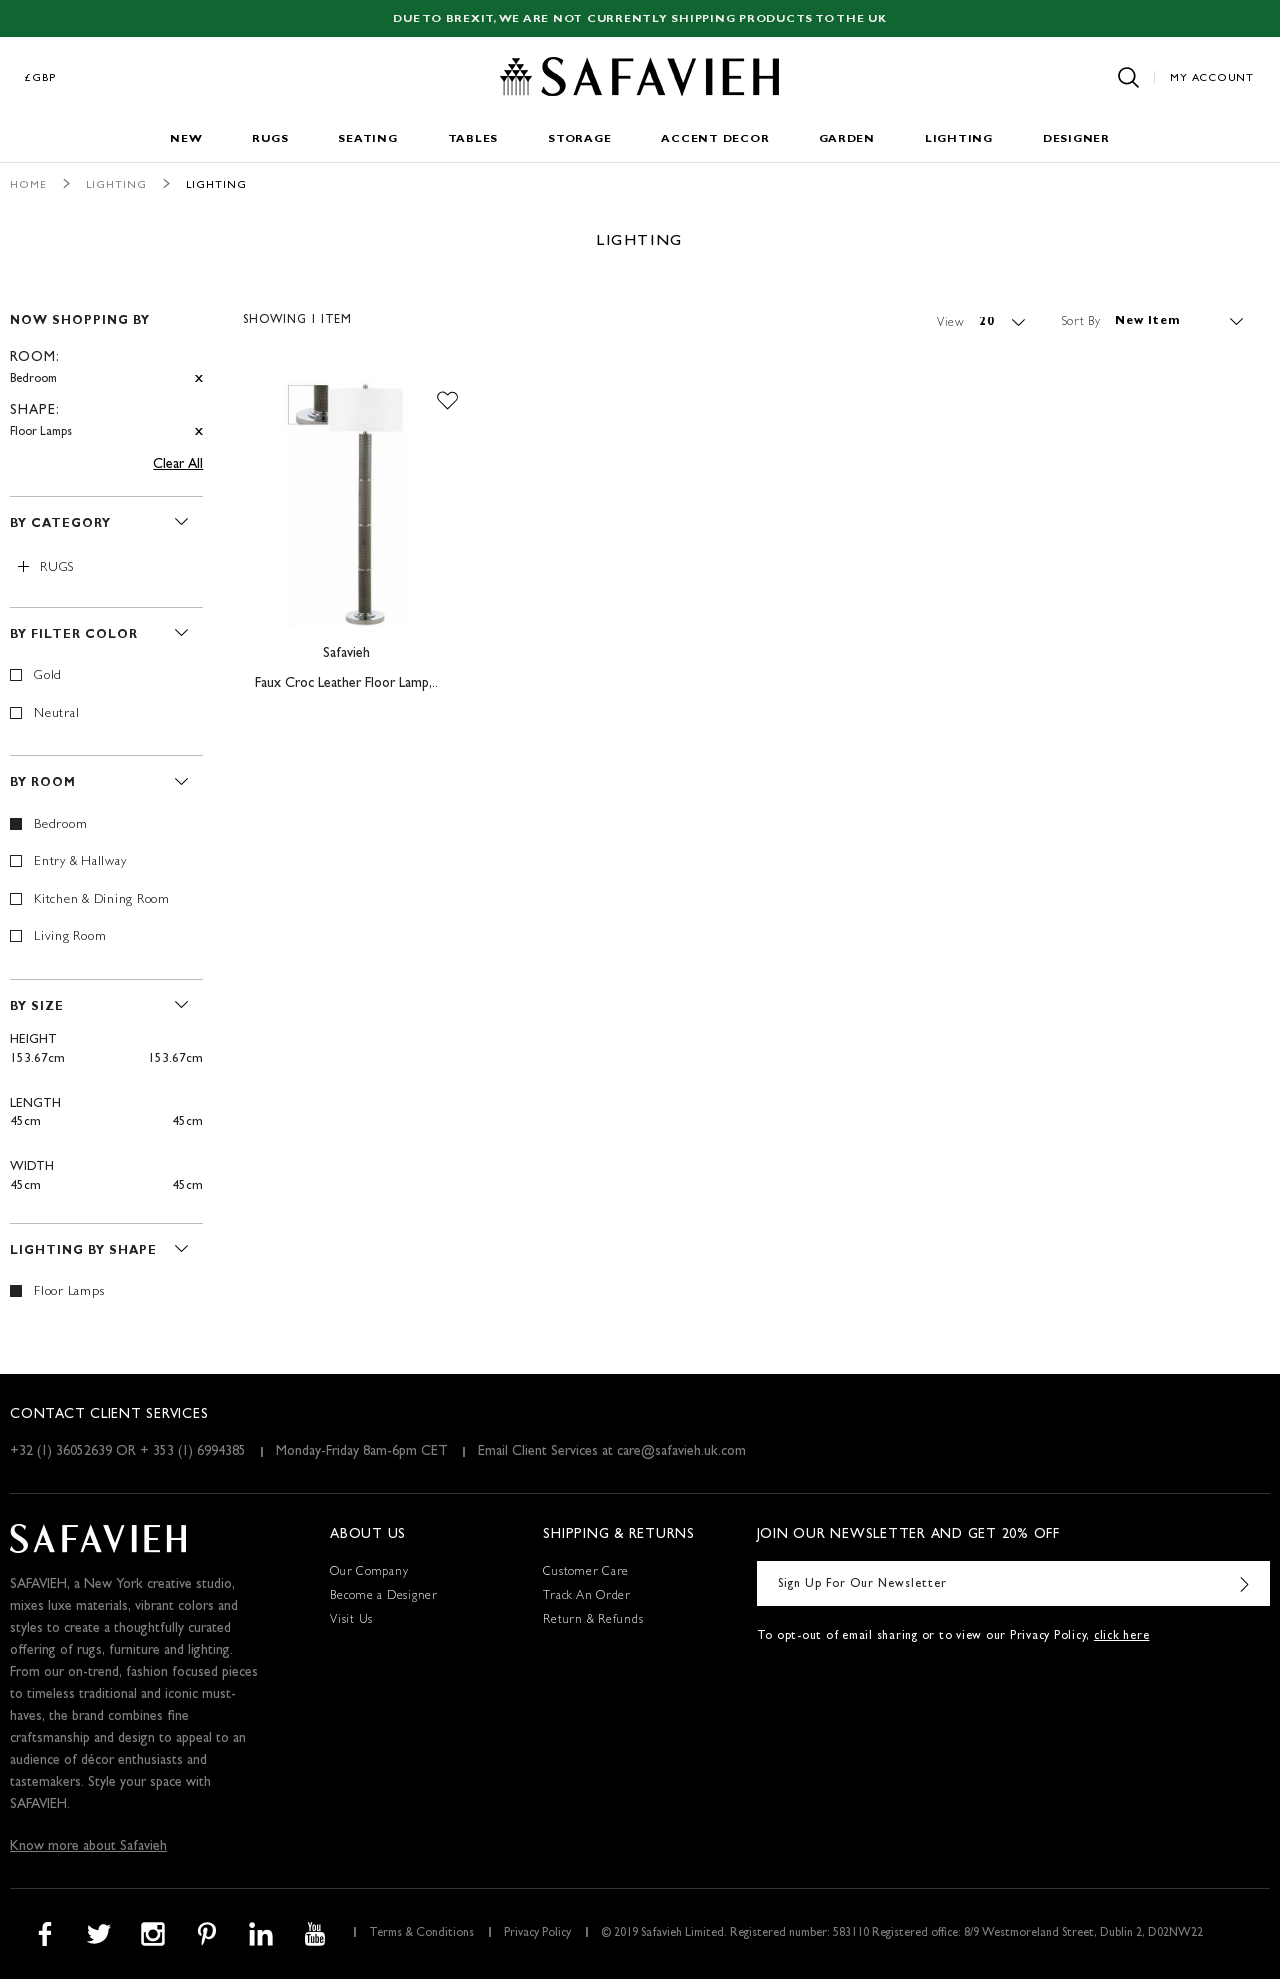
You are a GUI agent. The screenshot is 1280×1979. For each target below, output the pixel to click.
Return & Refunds (593, 1621)
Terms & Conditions (421, 1934)
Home (28, 185)
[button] (447, 401)
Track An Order (587, 1597)
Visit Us (351, 1621)
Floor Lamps (69, 1292)
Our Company (369, 1573)
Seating (367, 139)
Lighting (959, 139)
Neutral (56, 714)
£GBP (41, 78)
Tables (473, 139)
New (186, 139)
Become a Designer (384, 1597)
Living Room (70, 937)
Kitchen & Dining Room (102, 900)
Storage (579, 139)
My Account (1212, 78)
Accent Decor (715, 139)
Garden (847, 139)
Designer (1076, 139)
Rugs (270, 139)
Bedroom (60, 825)
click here (1122, 1637)
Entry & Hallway (80, 862)
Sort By (1081, 322)
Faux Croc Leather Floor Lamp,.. (346, 684)
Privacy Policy (537, 1934)
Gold (48, 676)
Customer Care (586, 1573)
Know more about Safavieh (88, 1847)
